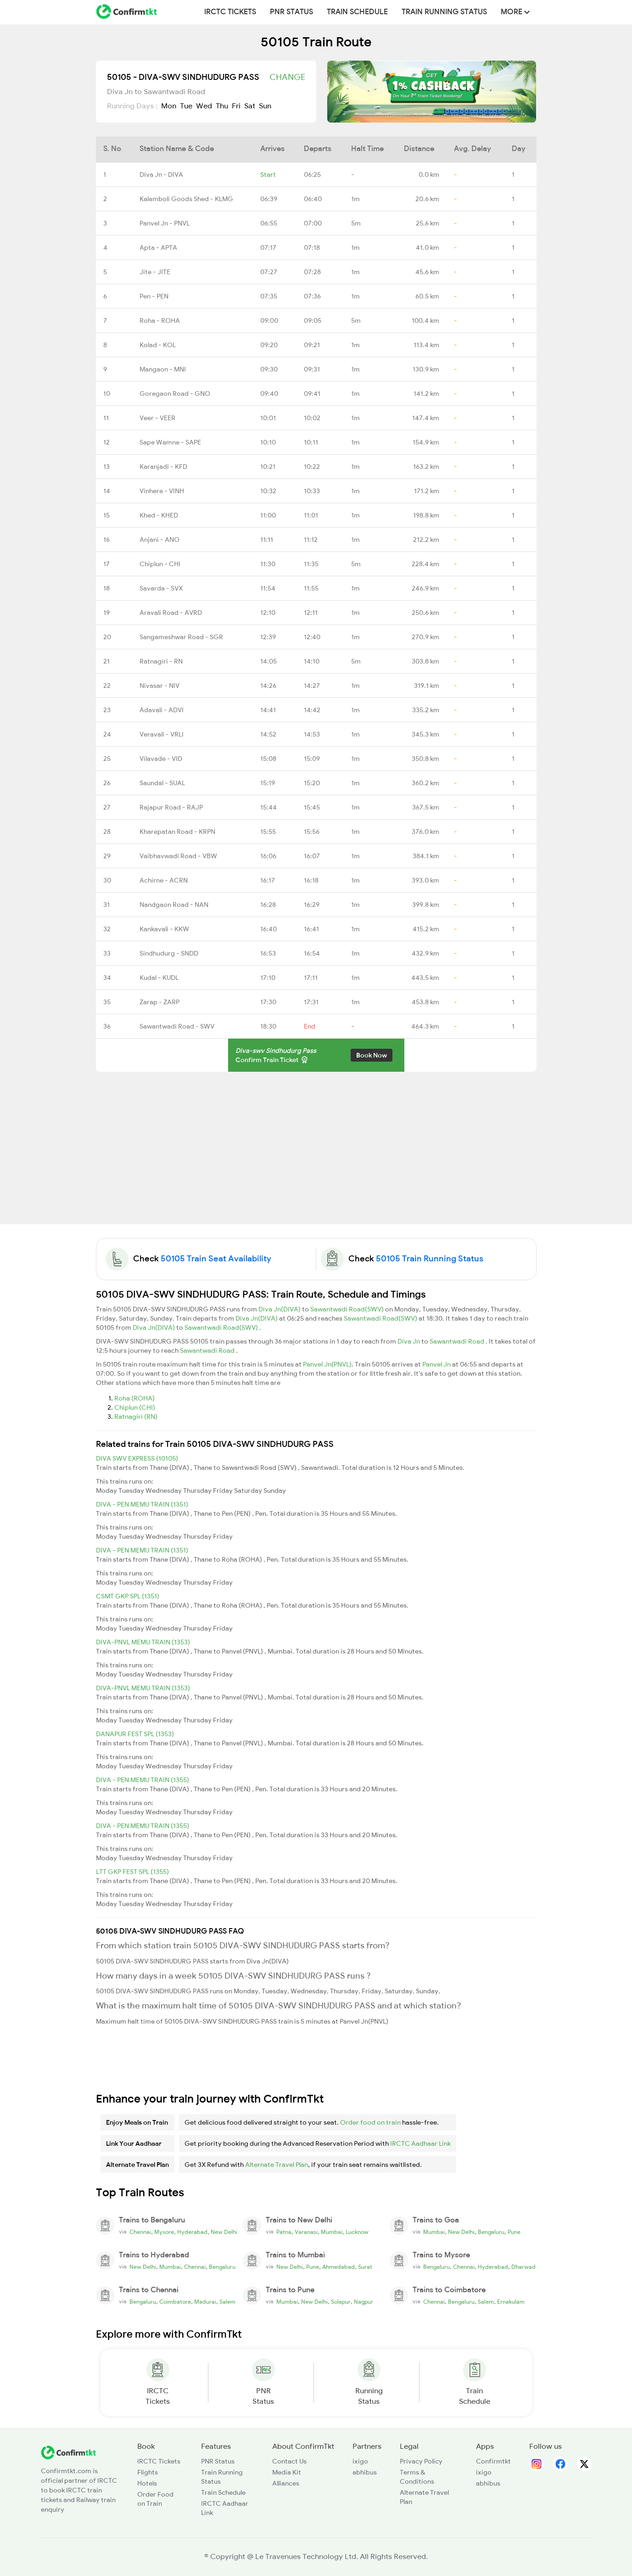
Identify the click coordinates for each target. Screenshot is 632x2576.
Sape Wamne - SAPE (170, 442)
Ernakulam (511, 2302)
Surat (365, 2267)
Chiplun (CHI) (134, 1407)
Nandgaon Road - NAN (174, 904)
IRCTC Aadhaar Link (420, 2143)
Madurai (205, 2302)
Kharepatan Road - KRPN (177, 831)
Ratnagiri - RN (161, 661)
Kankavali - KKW (164, 929)
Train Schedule (357, 12)
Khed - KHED (159, 515)
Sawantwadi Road (458, 1341)
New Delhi (224, 2232)
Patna (283, 2232)
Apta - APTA (158, 247)
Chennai (140, 2232)
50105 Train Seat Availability (216, 1258)
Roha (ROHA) (134, 1398)
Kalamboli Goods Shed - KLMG (186, 198)
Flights (147, 2472)
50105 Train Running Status (429, 1258)
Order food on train (370, 2122)
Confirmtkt (493, 2461)
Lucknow (357, 2232)
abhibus (364, 2472)
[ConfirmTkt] (68, 2451)
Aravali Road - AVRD (171, 612)
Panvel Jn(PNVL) (327, 1364)
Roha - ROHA (160, 320)
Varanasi (306, 2232)
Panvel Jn (437, 1364)
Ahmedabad (338, 2267)
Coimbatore (175, 2302)
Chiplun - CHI (160, 564)
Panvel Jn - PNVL (165, 223)
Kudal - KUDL (159, 977)
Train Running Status (444, 12)
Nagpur (363, 2302)
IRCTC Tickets (230, 12)
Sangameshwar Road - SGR (181, 637)
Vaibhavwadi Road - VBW (178, 856)
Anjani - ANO (159, 539)
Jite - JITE (155, 272)
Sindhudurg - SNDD (169, 953)
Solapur (341, 2302)
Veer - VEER (157, 418)
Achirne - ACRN (164, 880)
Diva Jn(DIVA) (280, 1309)
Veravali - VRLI (162, 734)
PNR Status (291, 12)
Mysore (164, 2232)
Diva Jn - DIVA (161, 174)
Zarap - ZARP (159, 1002)
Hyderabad (192, 2232)
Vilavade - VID (161, 758)
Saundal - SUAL (162, 783)
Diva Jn (409, 1341)
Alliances (285, 2483)
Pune (514, 2232)
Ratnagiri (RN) (135, 1416)
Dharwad (523, 2267)
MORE (515, 12)
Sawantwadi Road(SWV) (347, 1309)
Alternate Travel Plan (276, 2164)
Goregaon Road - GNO (175, 393)
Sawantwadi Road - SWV (177, 1026)
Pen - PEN (154, 296)
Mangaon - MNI (163, 369)
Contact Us (289, 2461)
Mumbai (331, 2232)
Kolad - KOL (158, 345)
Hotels (147, 2483)
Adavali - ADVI (162, 710)
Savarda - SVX (161, 588)
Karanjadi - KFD (163, 466)
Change (287, 77)
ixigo (360, 2461)
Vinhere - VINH (162, 491)
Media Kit (286, 2472)
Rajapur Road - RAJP (171, 807)
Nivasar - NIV (159, 685)
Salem (227, 2302)
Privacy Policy (421, 2461)
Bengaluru (491, 2232)
